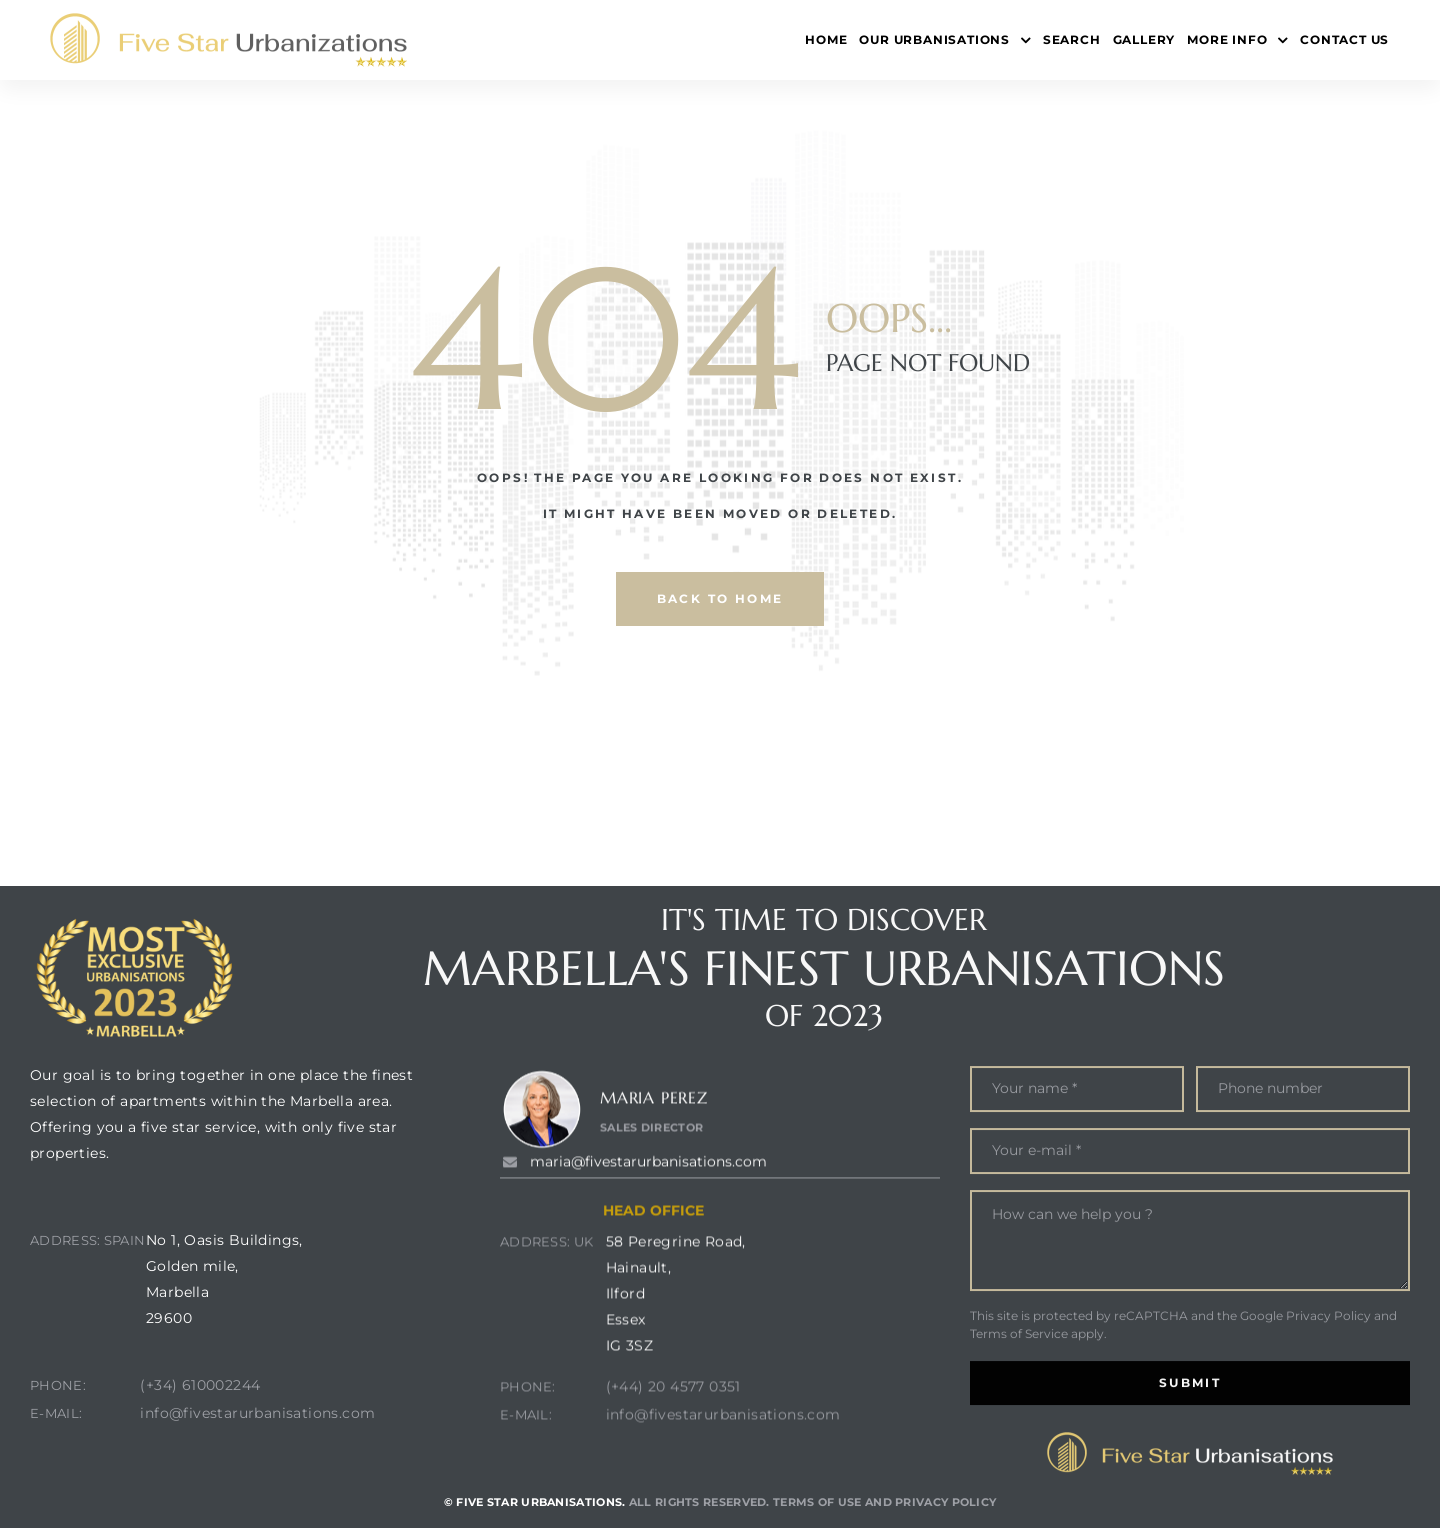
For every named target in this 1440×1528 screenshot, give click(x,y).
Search (1072, 39)
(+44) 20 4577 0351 (673, 1477)
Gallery (1144, 39)
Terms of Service (1019, 1429)
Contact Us (1344, 39)
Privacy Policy (1328, 1411)
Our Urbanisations (944, 40)
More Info (1237, 40)
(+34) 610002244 (200, 1436)
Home (826, 39)
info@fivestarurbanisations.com (257, 1464)
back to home (720, 598)
